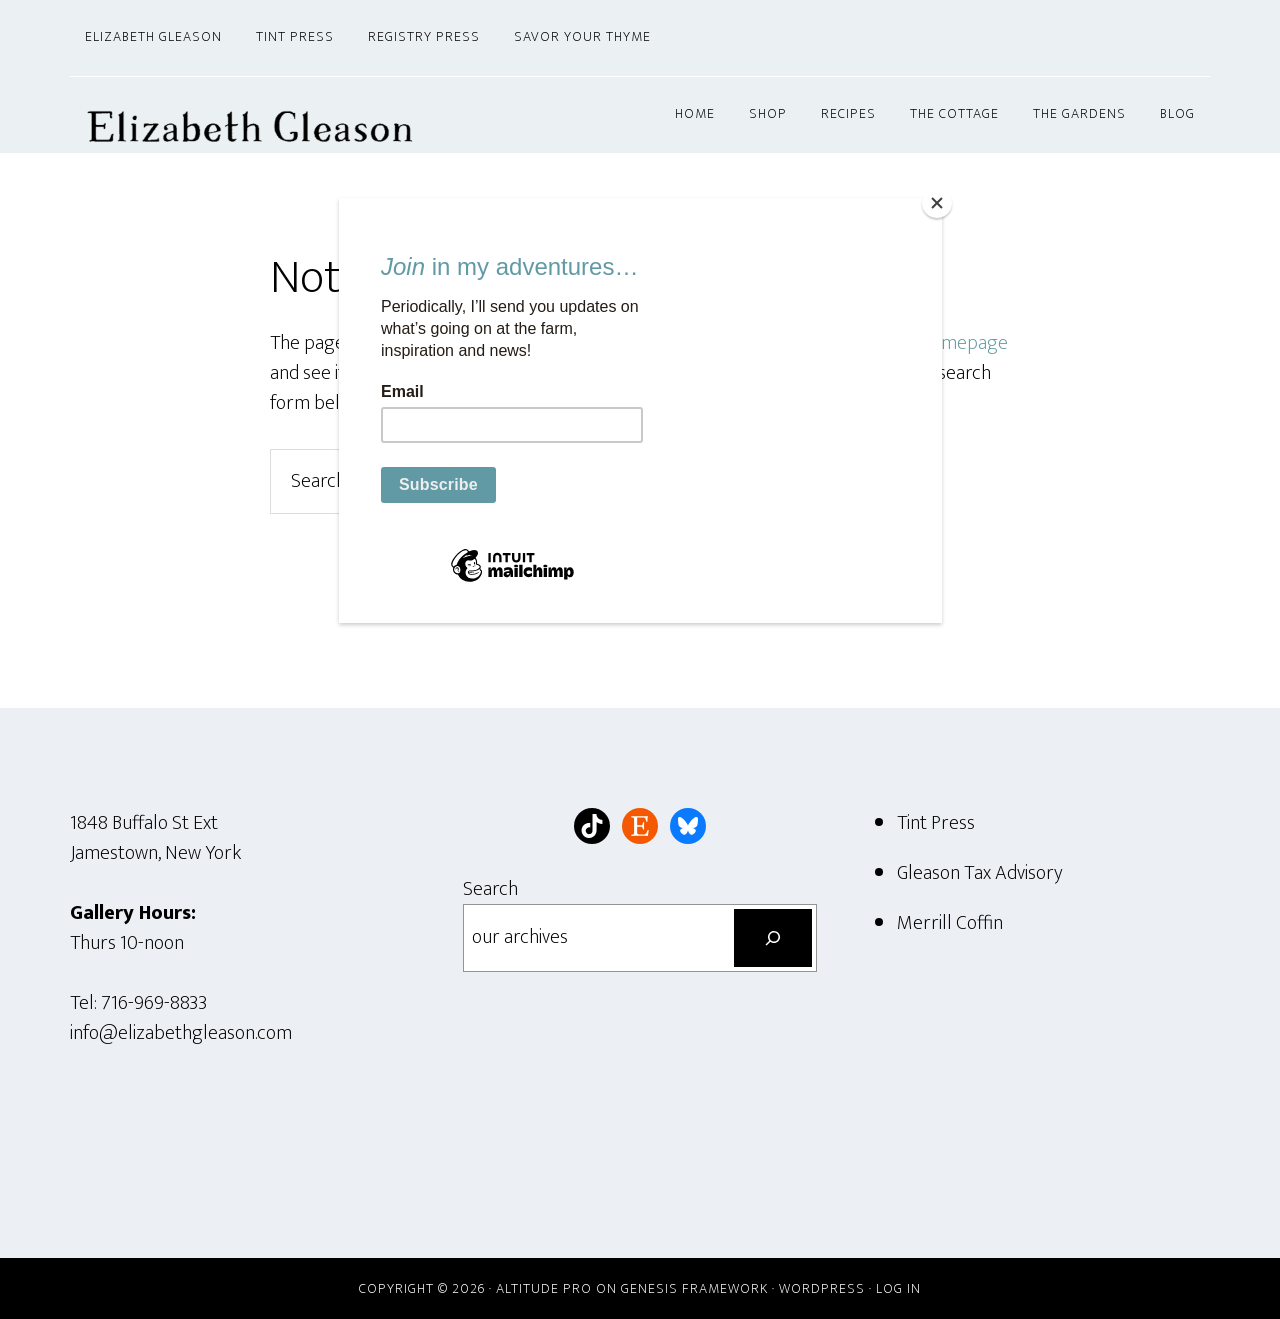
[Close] (937, 203)
